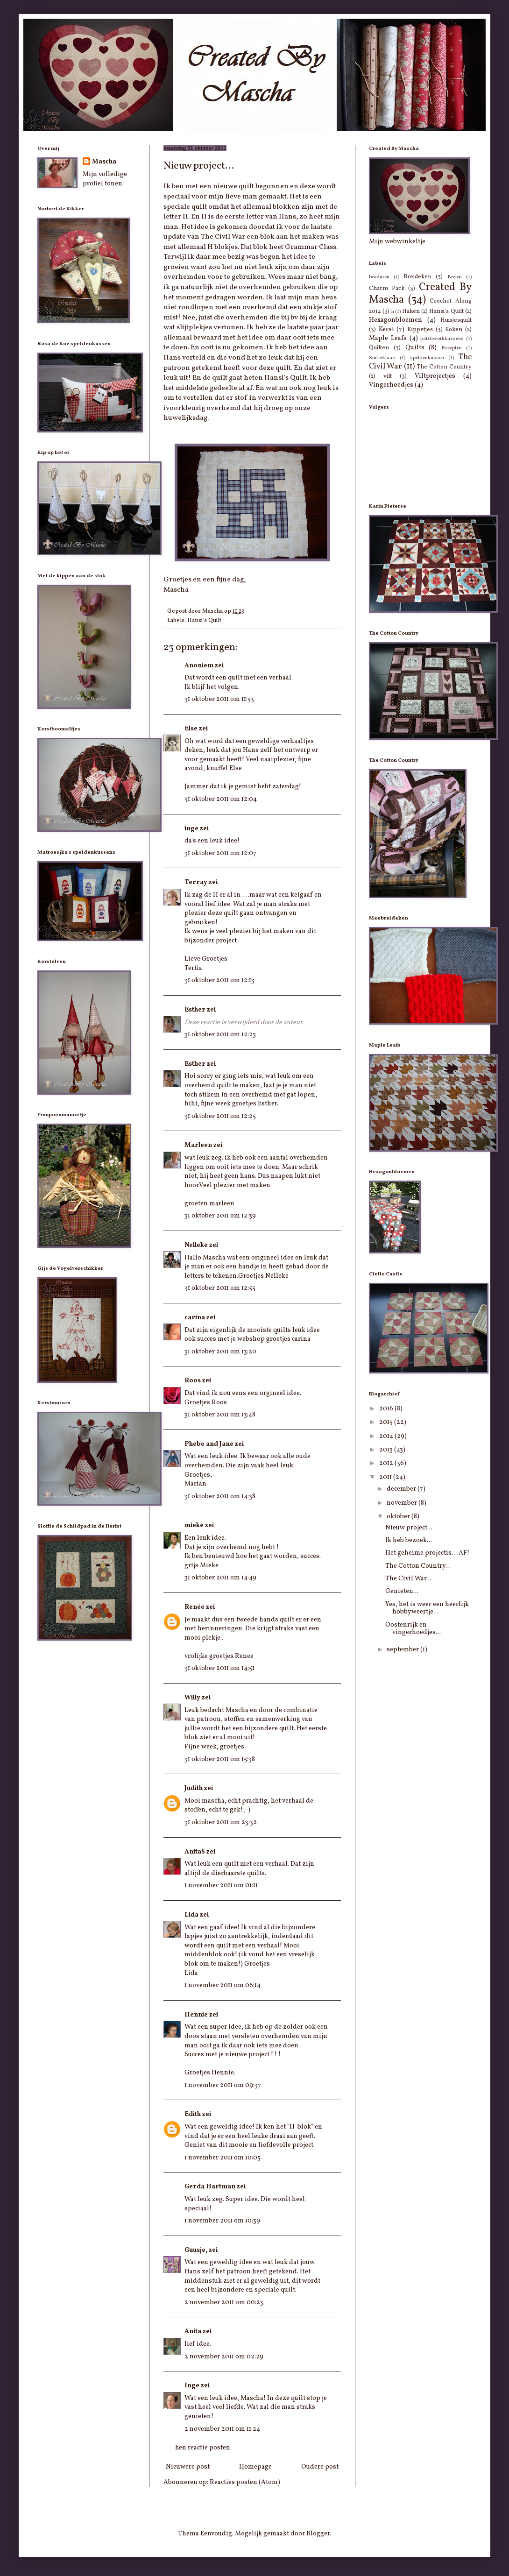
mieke (194, 1525)
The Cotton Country (444, 367)
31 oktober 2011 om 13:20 (220, 1351)
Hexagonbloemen (395, 320)
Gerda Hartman (209, 2186)
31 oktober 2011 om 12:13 (219, 980)
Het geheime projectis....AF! (427, 1553)
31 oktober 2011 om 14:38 (219, 1496)
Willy (192, 1697)
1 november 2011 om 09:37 (222, 2085)
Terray (195, 882)
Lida (191, 1915)
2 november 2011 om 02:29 (223, 2356)
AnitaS (194, 1851)
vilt (387, 376)
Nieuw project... (408, 1527)
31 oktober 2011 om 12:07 (220, 853)
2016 (387, 1408)
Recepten (451, 348)
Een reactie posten (202, 2447)
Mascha (104, 161)
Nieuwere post (188, 2467)
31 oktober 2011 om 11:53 (219, 699)
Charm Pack (386, 288)
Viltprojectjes (435, 376)
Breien (454, 277)
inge (191, 828)
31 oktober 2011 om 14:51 (219, 1668)
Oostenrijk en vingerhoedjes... (413, 1629)
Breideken (417, 277)
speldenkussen (427, 357)
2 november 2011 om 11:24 (222, 2429)
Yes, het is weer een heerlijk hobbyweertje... (427, 1608)
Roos (192, 1380)
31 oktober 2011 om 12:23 (220, 1034)
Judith (193, 1788)
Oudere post (320, 2467)
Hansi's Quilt (204, 620)
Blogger (318, 2533)
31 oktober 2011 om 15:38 (219, 1759)
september (403, 1649)
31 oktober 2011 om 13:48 (219, 1414)
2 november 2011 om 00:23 (223, 2302)
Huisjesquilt (456, 320)
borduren (379, 277)
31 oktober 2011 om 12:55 (219, 1288)
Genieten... (401, 1591)
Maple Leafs (388, 338)
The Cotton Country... (418, 1566)
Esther (194, 1009)
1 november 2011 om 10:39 (222, 2220)
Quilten (379, 348)
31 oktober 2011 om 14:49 (220, 1577)
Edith (192, 2114)
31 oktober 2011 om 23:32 (220, 1822)
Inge (191, 2385)
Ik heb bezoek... (408, 1540)
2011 (386, 1477)
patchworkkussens (442, 338)
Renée (194, 1607)
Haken (411, 311)
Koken (453, 330)
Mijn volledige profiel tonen (105, 179)
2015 (386, 1422)
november (402, 1503)
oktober (399, 1516)
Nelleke (196, 1245)
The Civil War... (408, 1578)
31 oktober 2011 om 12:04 (220, 799)
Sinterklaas (382, 357)
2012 (387, 1463)
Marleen (198, 1145)
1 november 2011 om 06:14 (222, 1985)
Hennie (196, 2014)
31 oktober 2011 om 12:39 (220, 1215)
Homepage (255, 2467)
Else (191, 728)
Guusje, (195, 2250)
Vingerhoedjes (391, 385)
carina (194, 1317)
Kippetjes (420, 330)
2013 (386, 1449)
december (402, 1489)
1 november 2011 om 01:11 (221, 1885)
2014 (387, 1436)
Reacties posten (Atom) (245, 2482)
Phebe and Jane (208, 1444)
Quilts (414, 347)
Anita (192, 2331)
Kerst (386, 329)
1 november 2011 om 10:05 (222, 2157)
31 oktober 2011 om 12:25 (220, 1116)
